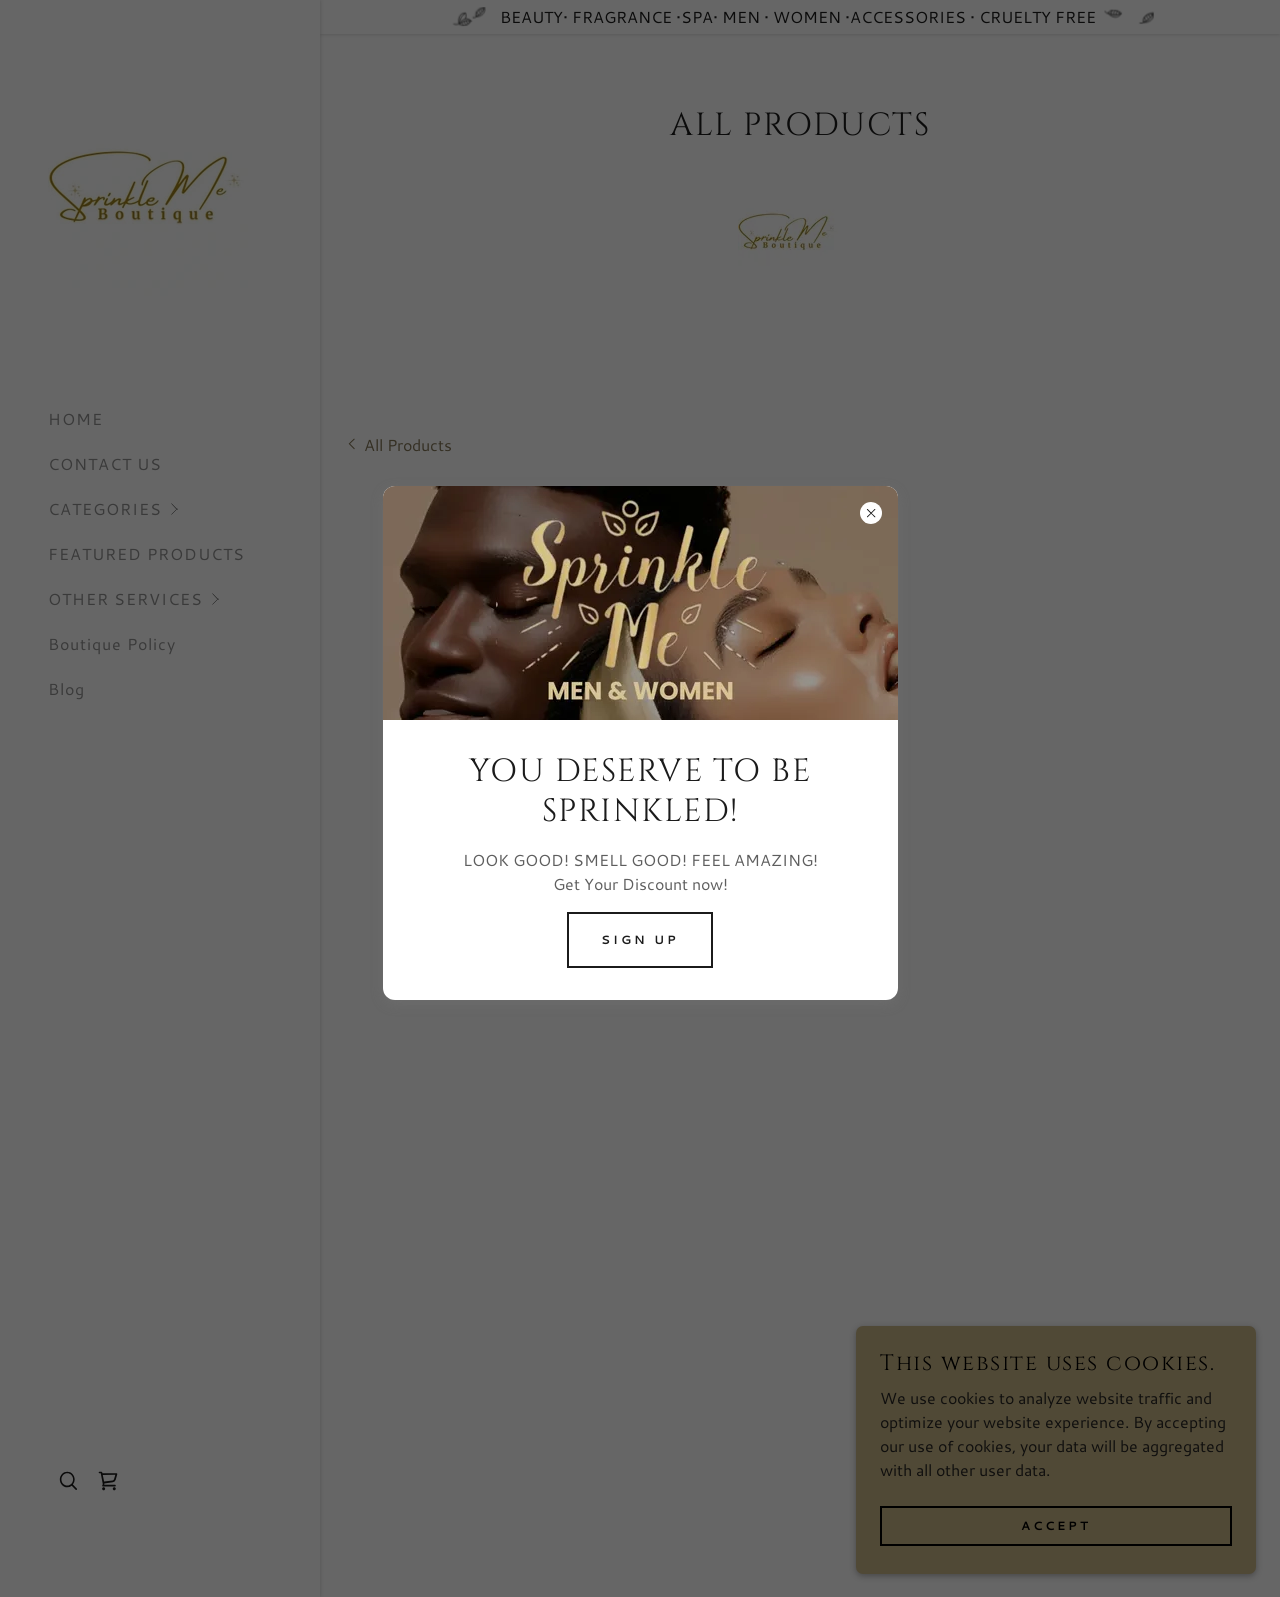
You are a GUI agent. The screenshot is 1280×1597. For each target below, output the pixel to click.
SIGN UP (640, 939)
